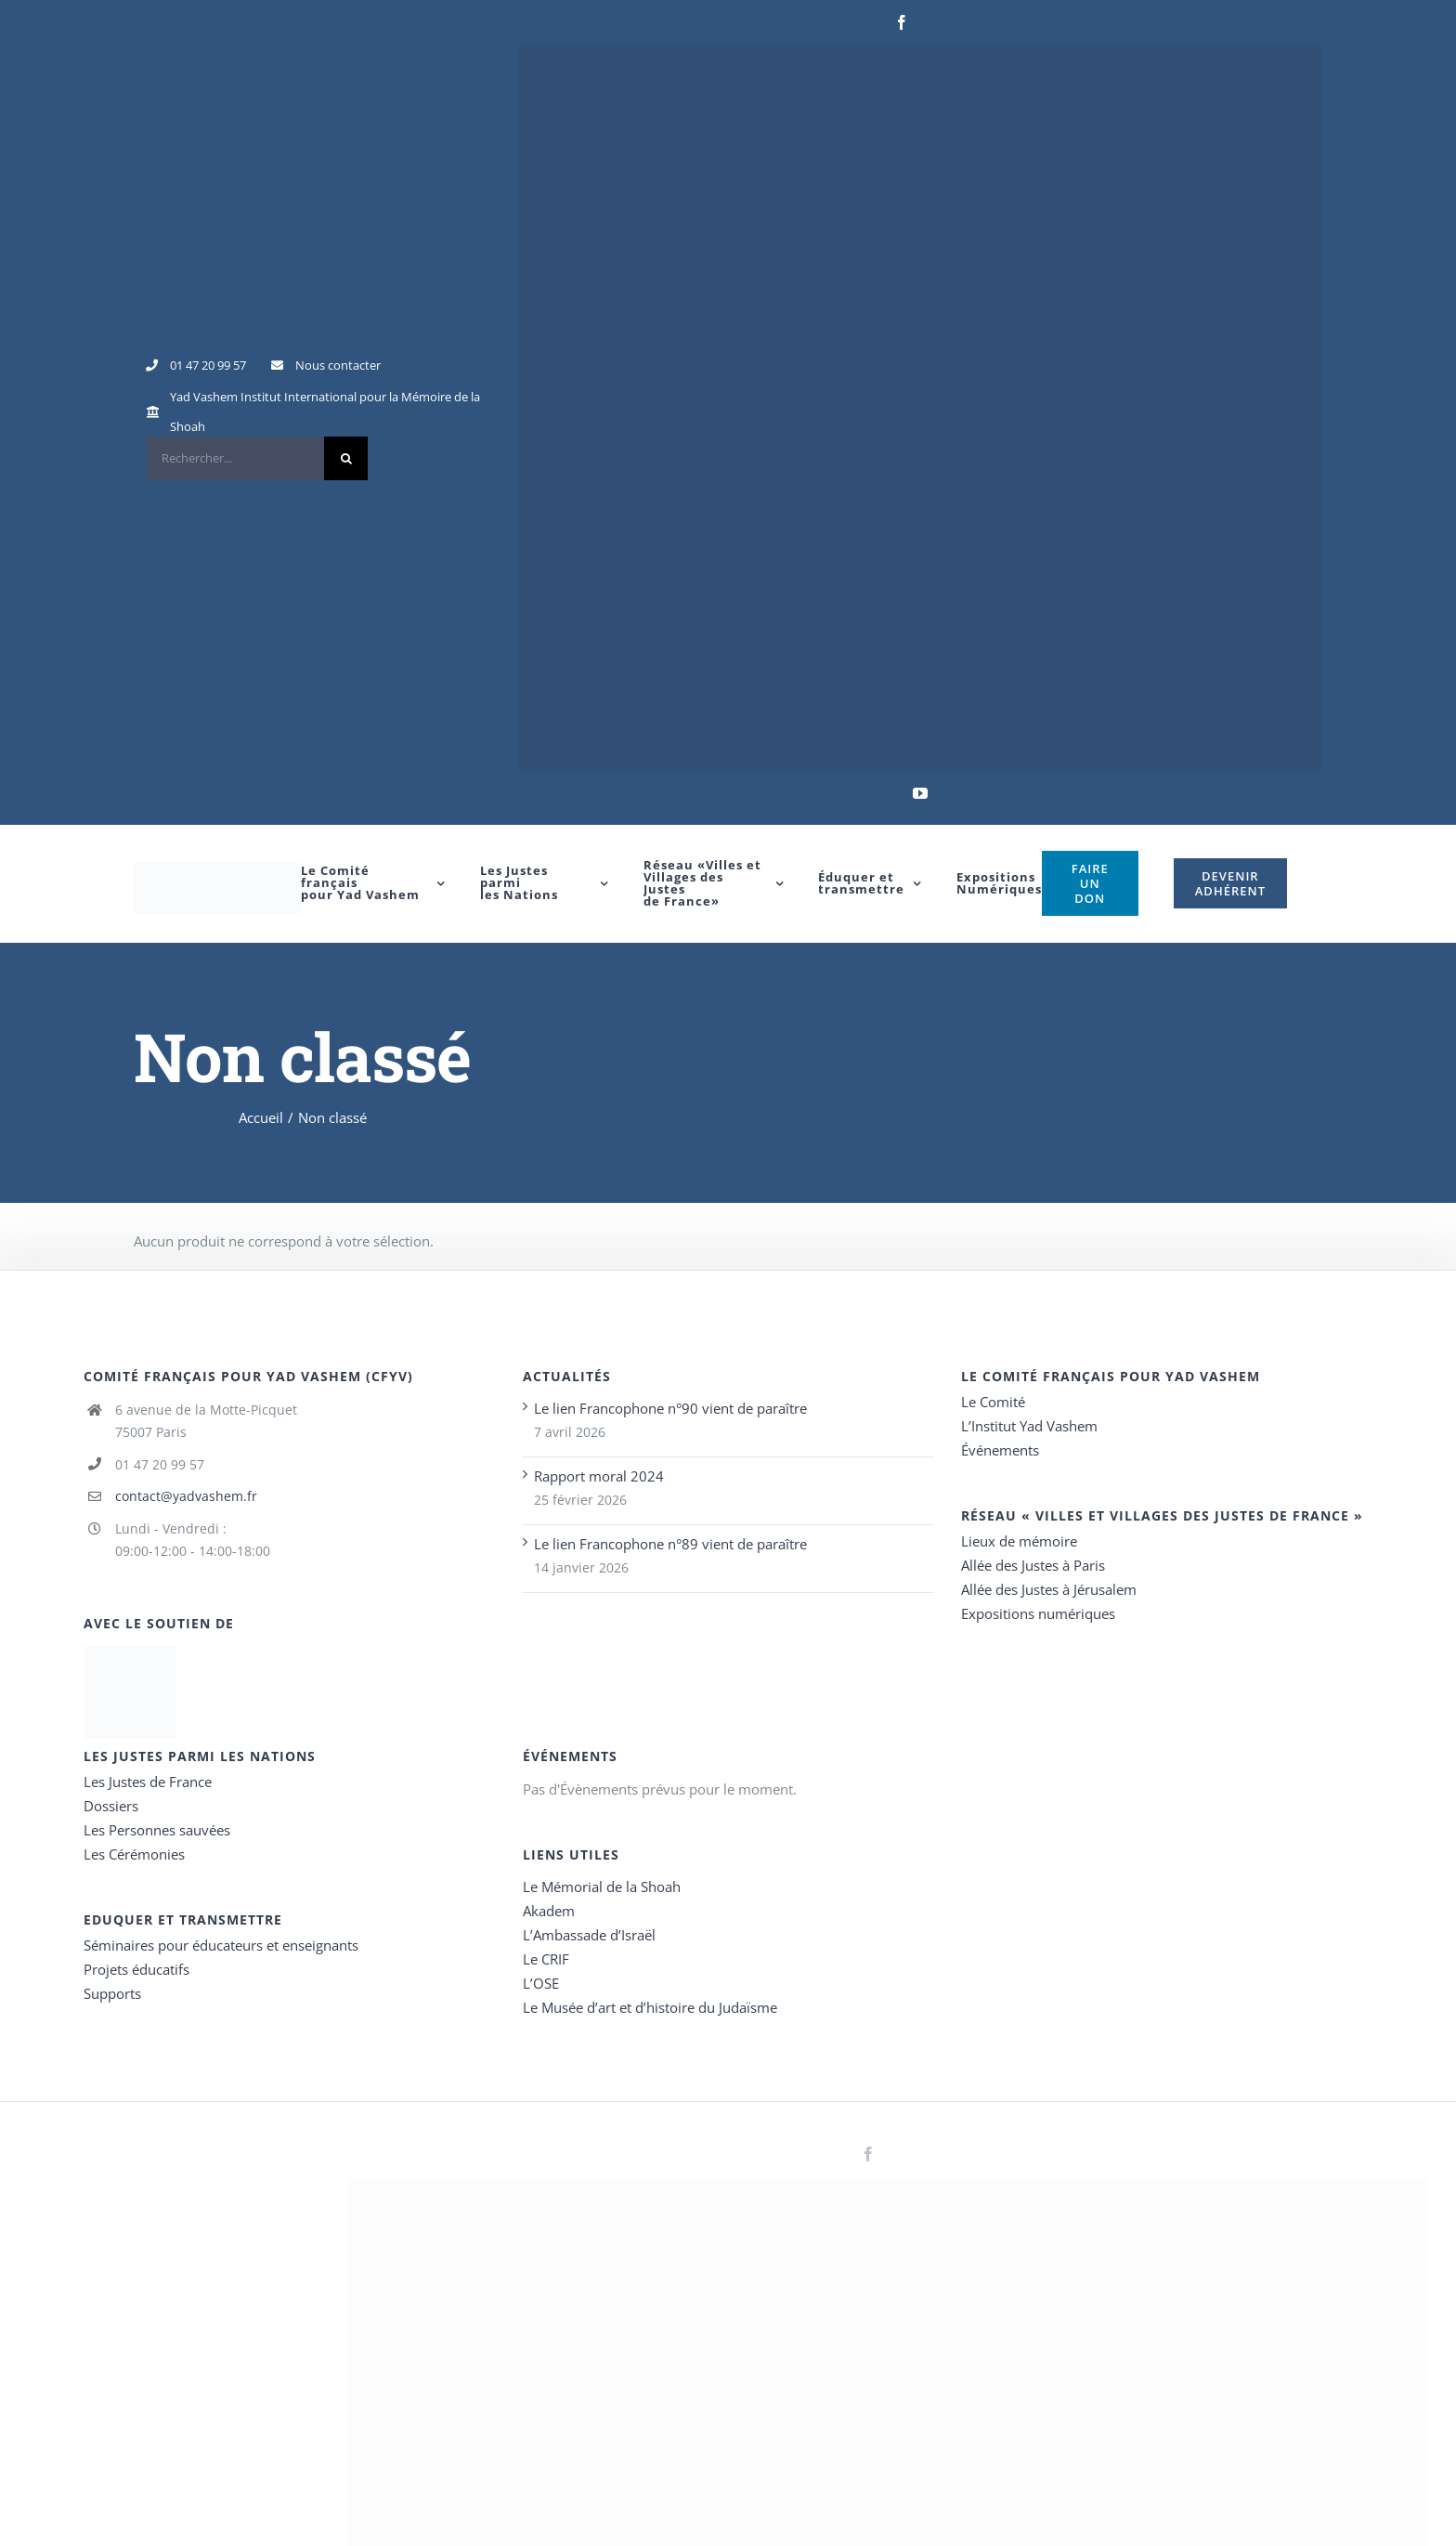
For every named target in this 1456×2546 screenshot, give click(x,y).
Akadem (549, 1910)
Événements (1000, 1450)
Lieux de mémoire (1019, 1541)
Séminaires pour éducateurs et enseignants (221, 1945)
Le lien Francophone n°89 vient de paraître (670, 1543)
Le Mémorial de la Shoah (602, 1886)
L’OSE (541, 1983)
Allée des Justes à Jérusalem (1049, 1589)
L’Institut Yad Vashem (1029, 1426)
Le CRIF (546, 1959)
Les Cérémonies (134, 1854)
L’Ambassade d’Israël (589, 1935)
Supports (112, 1993)
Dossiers (111, 1805)
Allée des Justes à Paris (1033, 1565)
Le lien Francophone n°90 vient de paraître (670, 1408)
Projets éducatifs (136, 1969)
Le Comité (993, 1401)
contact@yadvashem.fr (186, 1496)
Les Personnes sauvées (157, 1830)
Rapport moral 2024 (599, 1476)
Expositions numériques (1038, 1613)
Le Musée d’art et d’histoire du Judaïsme (650, 2007)
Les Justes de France (148, 1781)
